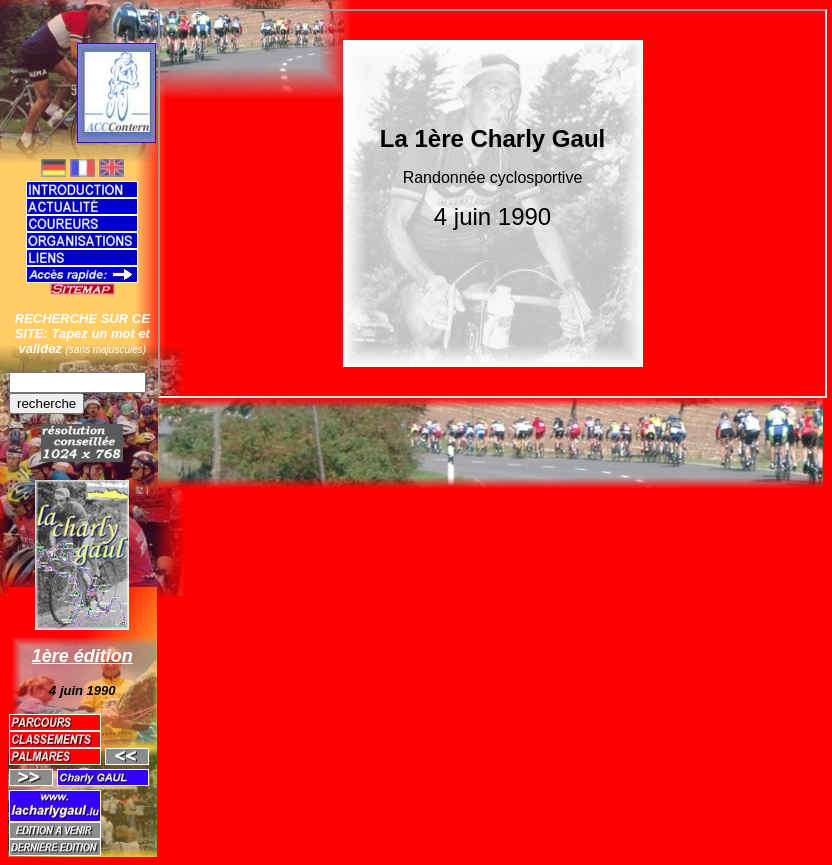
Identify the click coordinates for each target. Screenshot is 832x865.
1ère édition (82, 656)
